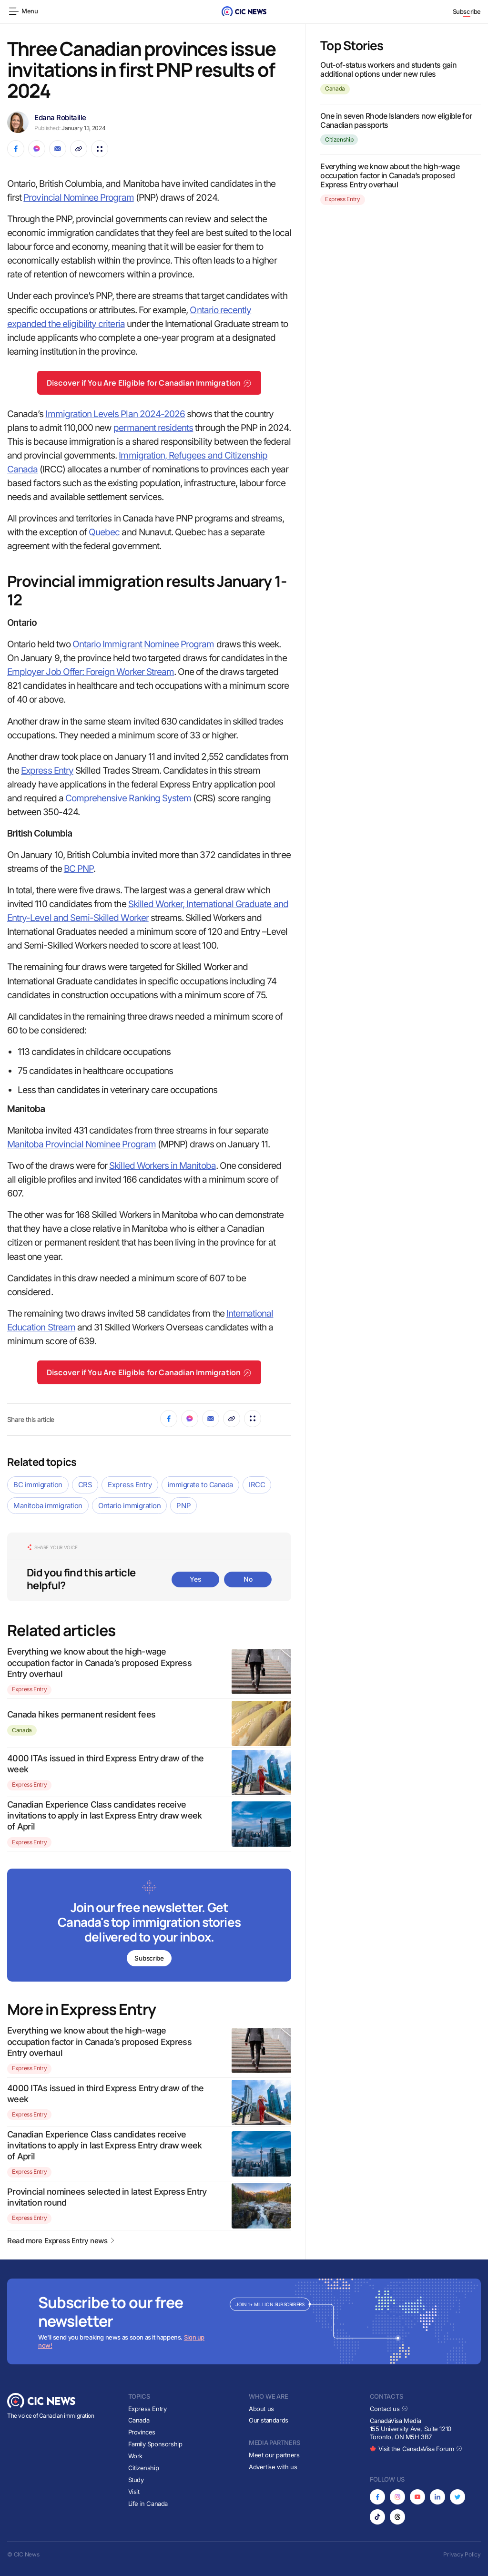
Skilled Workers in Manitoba (162, 1165)
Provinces (142, 2432)
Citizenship (339, 139)
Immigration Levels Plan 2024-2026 (115, 414)
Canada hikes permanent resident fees (81, 1714)
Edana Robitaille (60, 117)
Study (136, 2480)
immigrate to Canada (200, 1484)
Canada (22, 1730)
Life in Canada (148, 2503)
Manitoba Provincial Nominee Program (81, 1144)
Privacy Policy (462, 2554)
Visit (134, 2491)
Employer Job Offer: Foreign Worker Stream (90, 671)
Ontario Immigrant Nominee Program (143, 644)
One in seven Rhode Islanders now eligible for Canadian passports (396, 120)
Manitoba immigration (47, 1505)
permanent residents (153, 427)
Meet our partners (274, 2455)
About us (261, 2408)
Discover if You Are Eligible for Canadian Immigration (149, 383)
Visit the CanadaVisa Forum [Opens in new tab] (416, 2449)
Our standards (268, 2420)
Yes (195, 1579)
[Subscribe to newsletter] (149, 1926)
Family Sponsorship (155, 2444)
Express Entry (47, 770)
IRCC (257, 1484)
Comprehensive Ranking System (128, 798)
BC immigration (37, 1484)
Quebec (104, 532)
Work (135, 2456)
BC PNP (78, 868)
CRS (85, 1484)
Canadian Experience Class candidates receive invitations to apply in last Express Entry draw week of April (104, 1815)
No (248, 1579)
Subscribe (467, 11)
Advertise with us (273, 2467)
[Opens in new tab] (377, 2496)
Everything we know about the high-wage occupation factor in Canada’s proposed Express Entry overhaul (99, 1662)
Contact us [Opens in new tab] (389, 2408)
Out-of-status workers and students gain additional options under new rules (388, 69)
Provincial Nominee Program (78, 197)
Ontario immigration (129, 1505)
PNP (183, 1505)
